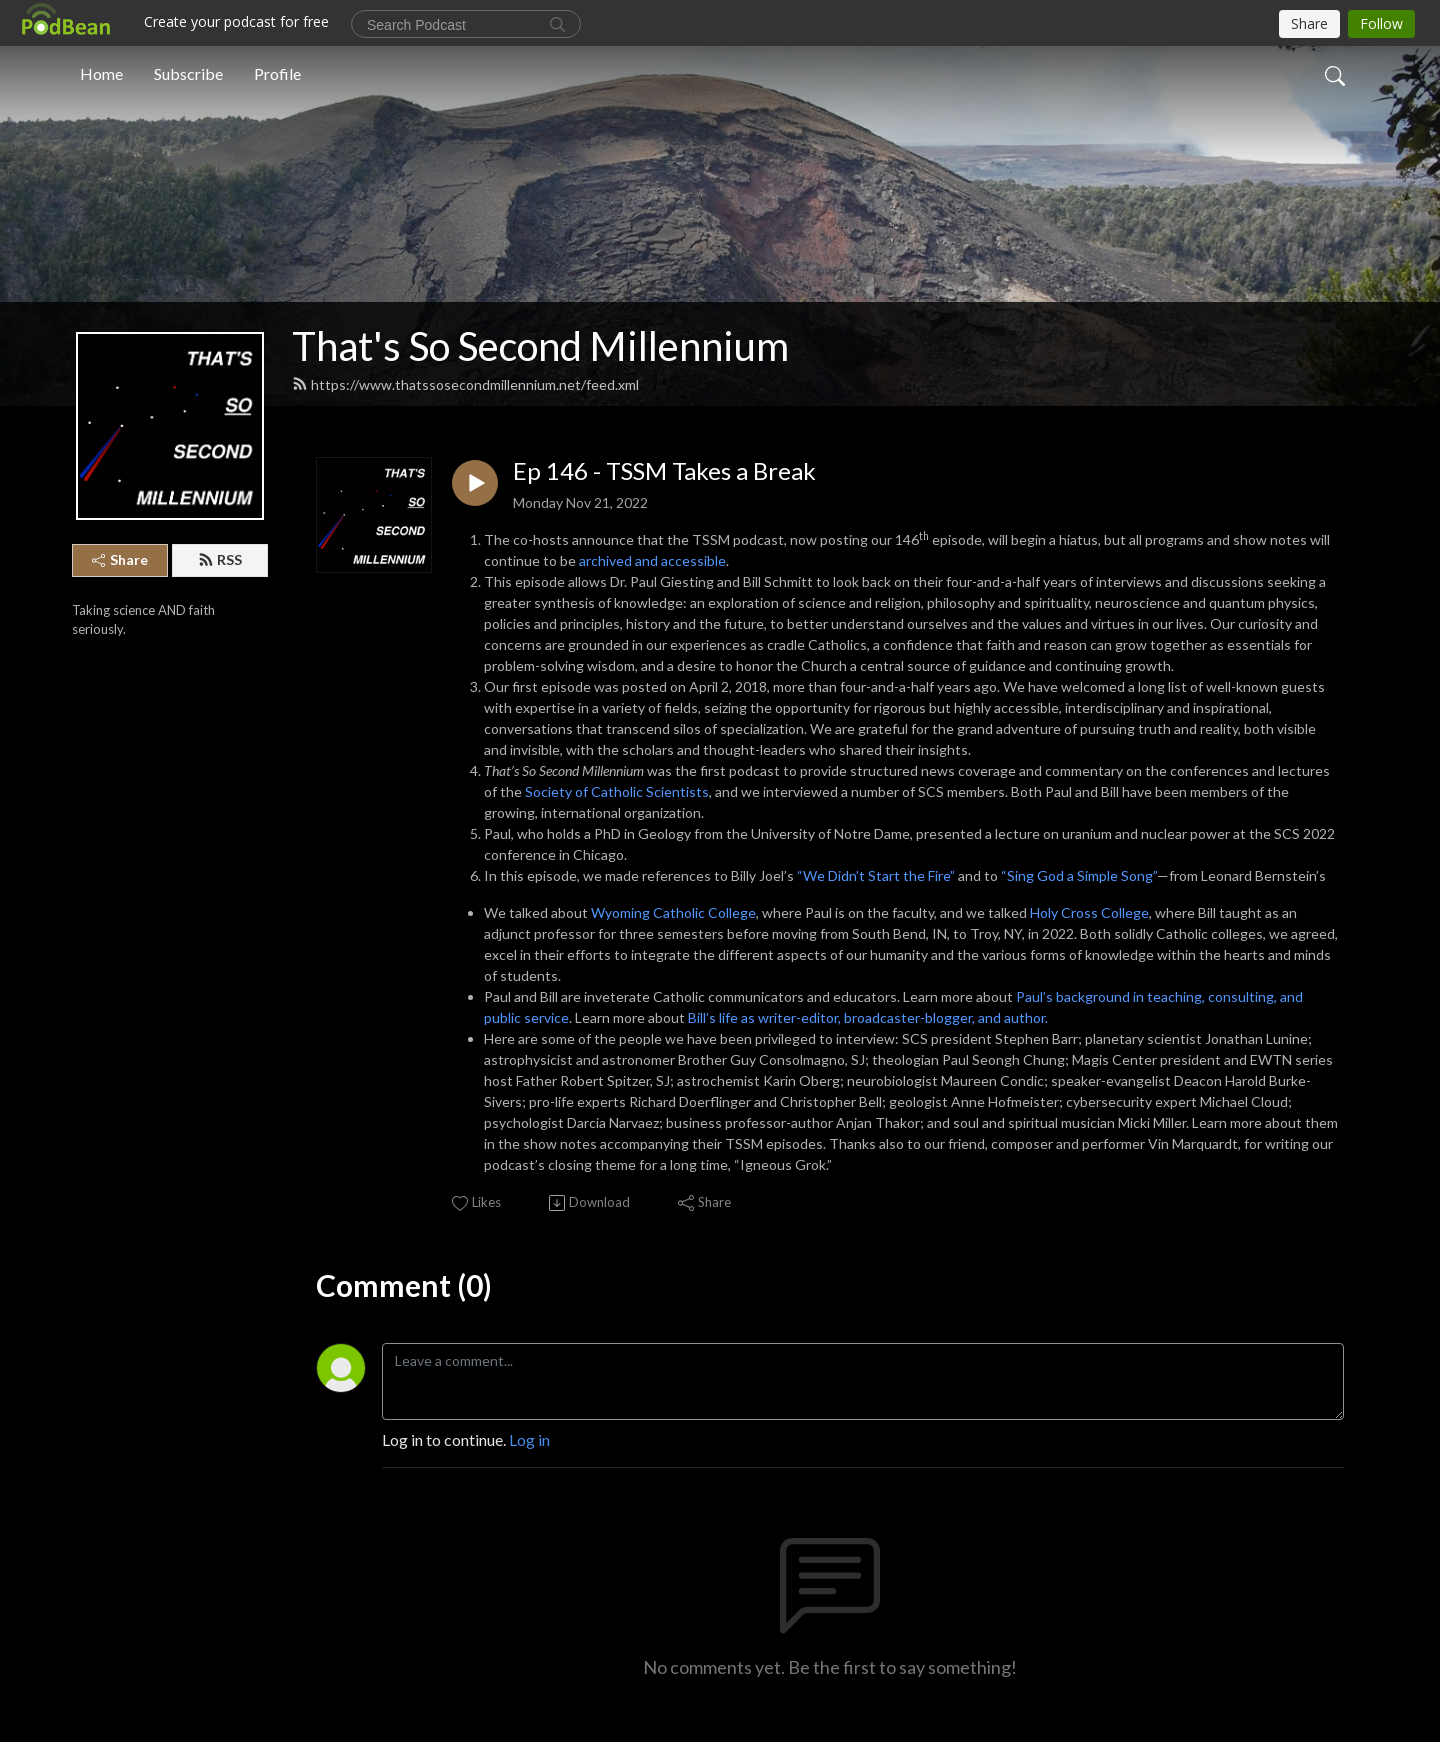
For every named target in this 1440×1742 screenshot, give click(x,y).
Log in (529, 1439)
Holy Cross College (1089, 912)
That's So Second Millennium (540, 346)
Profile (277, 73)
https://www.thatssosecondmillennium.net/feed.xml (465, 384)
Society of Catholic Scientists (617, 791)
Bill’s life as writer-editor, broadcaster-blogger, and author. (868, 1017)
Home (101, 73)
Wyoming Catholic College (673, 912)
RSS (220, 559)
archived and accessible (652, 560)
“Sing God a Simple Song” (1079, 875)
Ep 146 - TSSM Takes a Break (664, 471)
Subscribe (188, 73)
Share (120, 559)
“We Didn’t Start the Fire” (876, 875)
